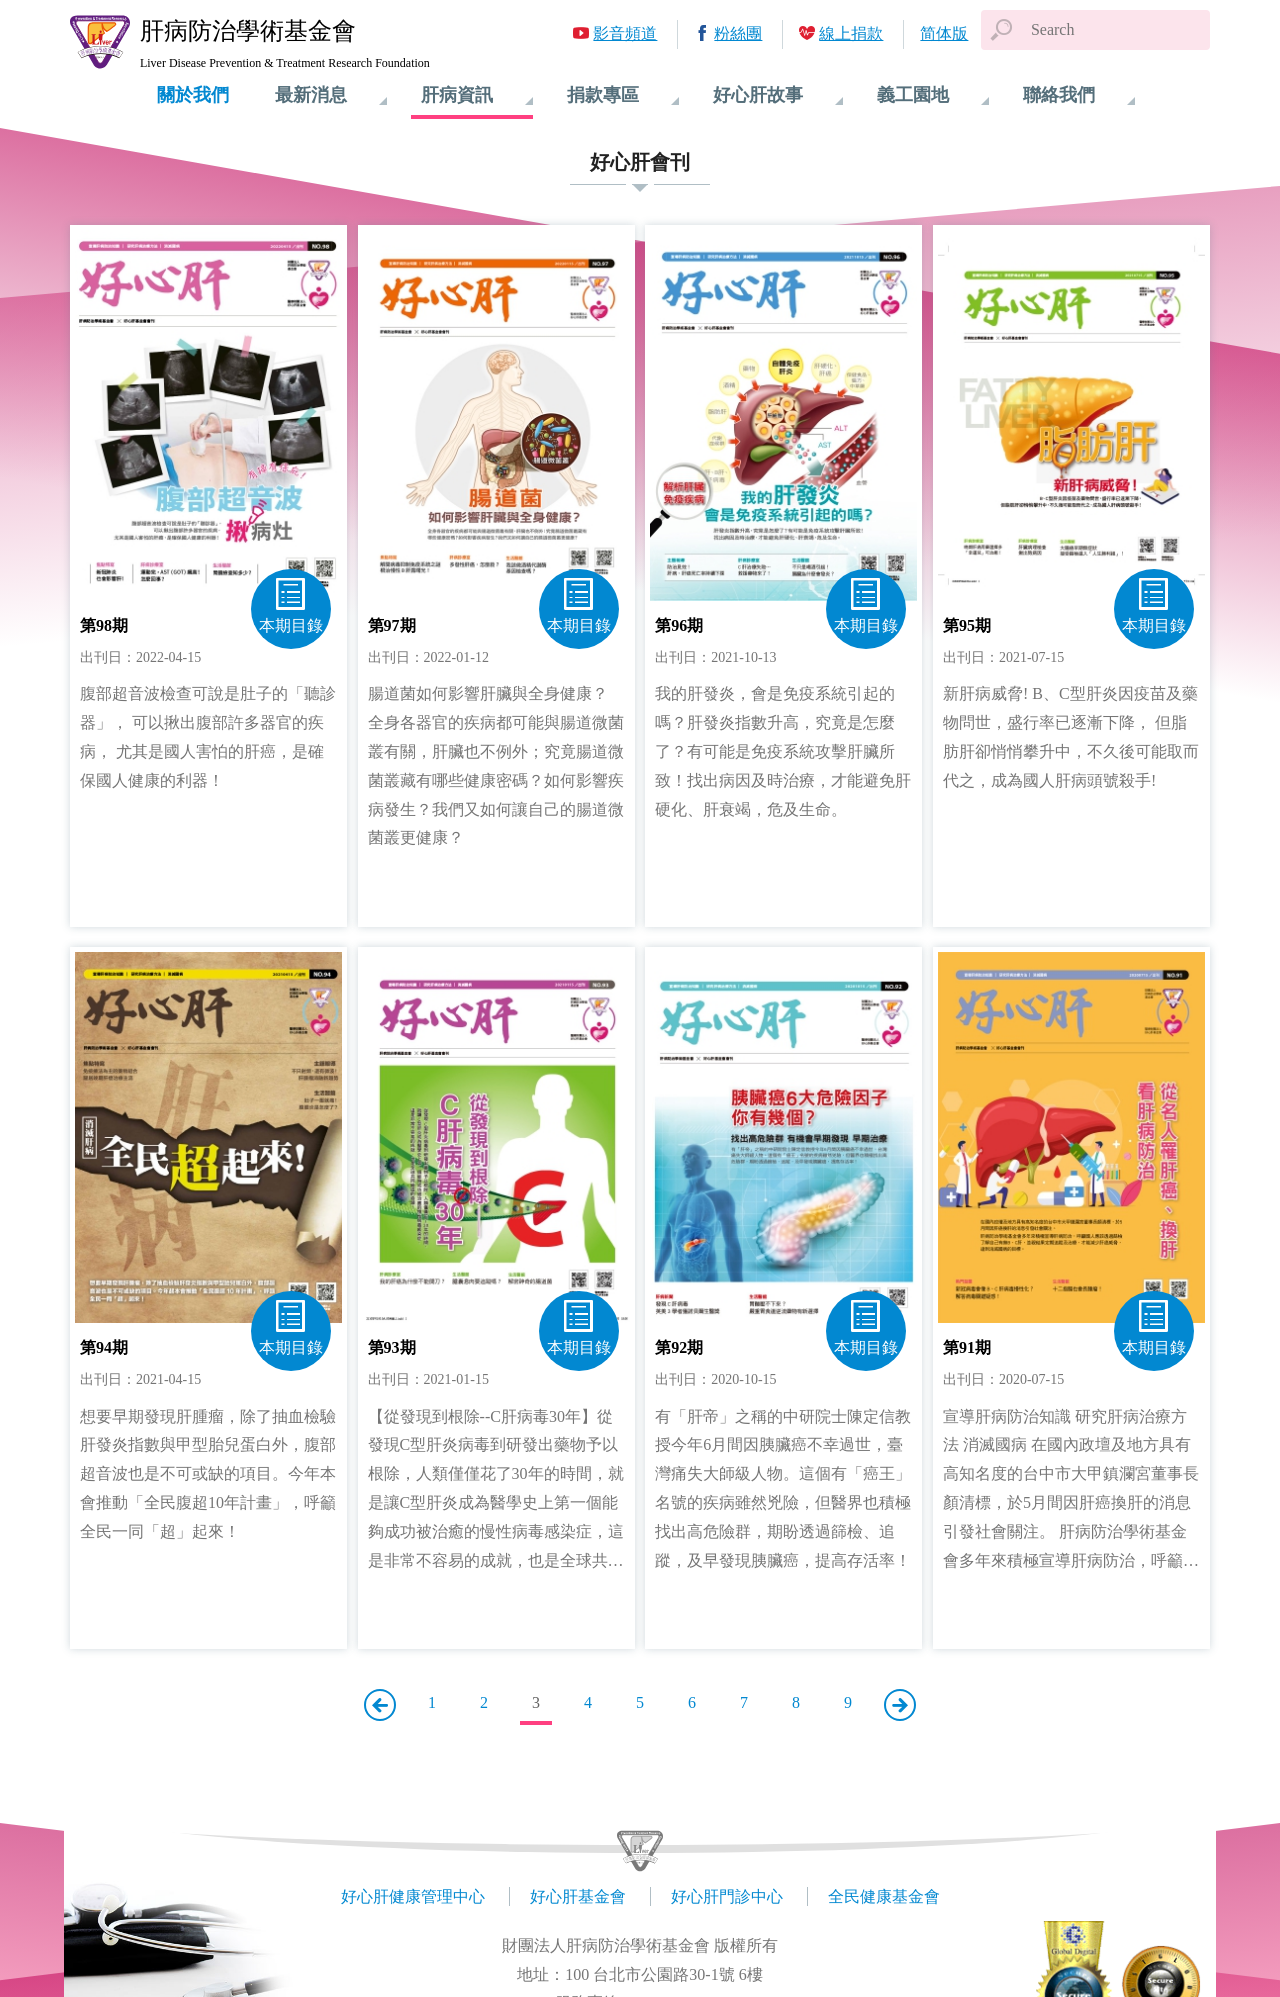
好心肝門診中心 (727, 1896)
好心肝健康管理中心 (413, 1896)
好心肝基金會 (578, 1896)
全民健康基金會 (884, 1896)
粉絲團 (738, 33)
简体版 (944, 33)
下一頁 (900, 1705)
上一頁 (380, 1705)
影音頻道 (625, 33)
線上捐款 (851, 33)
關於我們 (193, 95)
